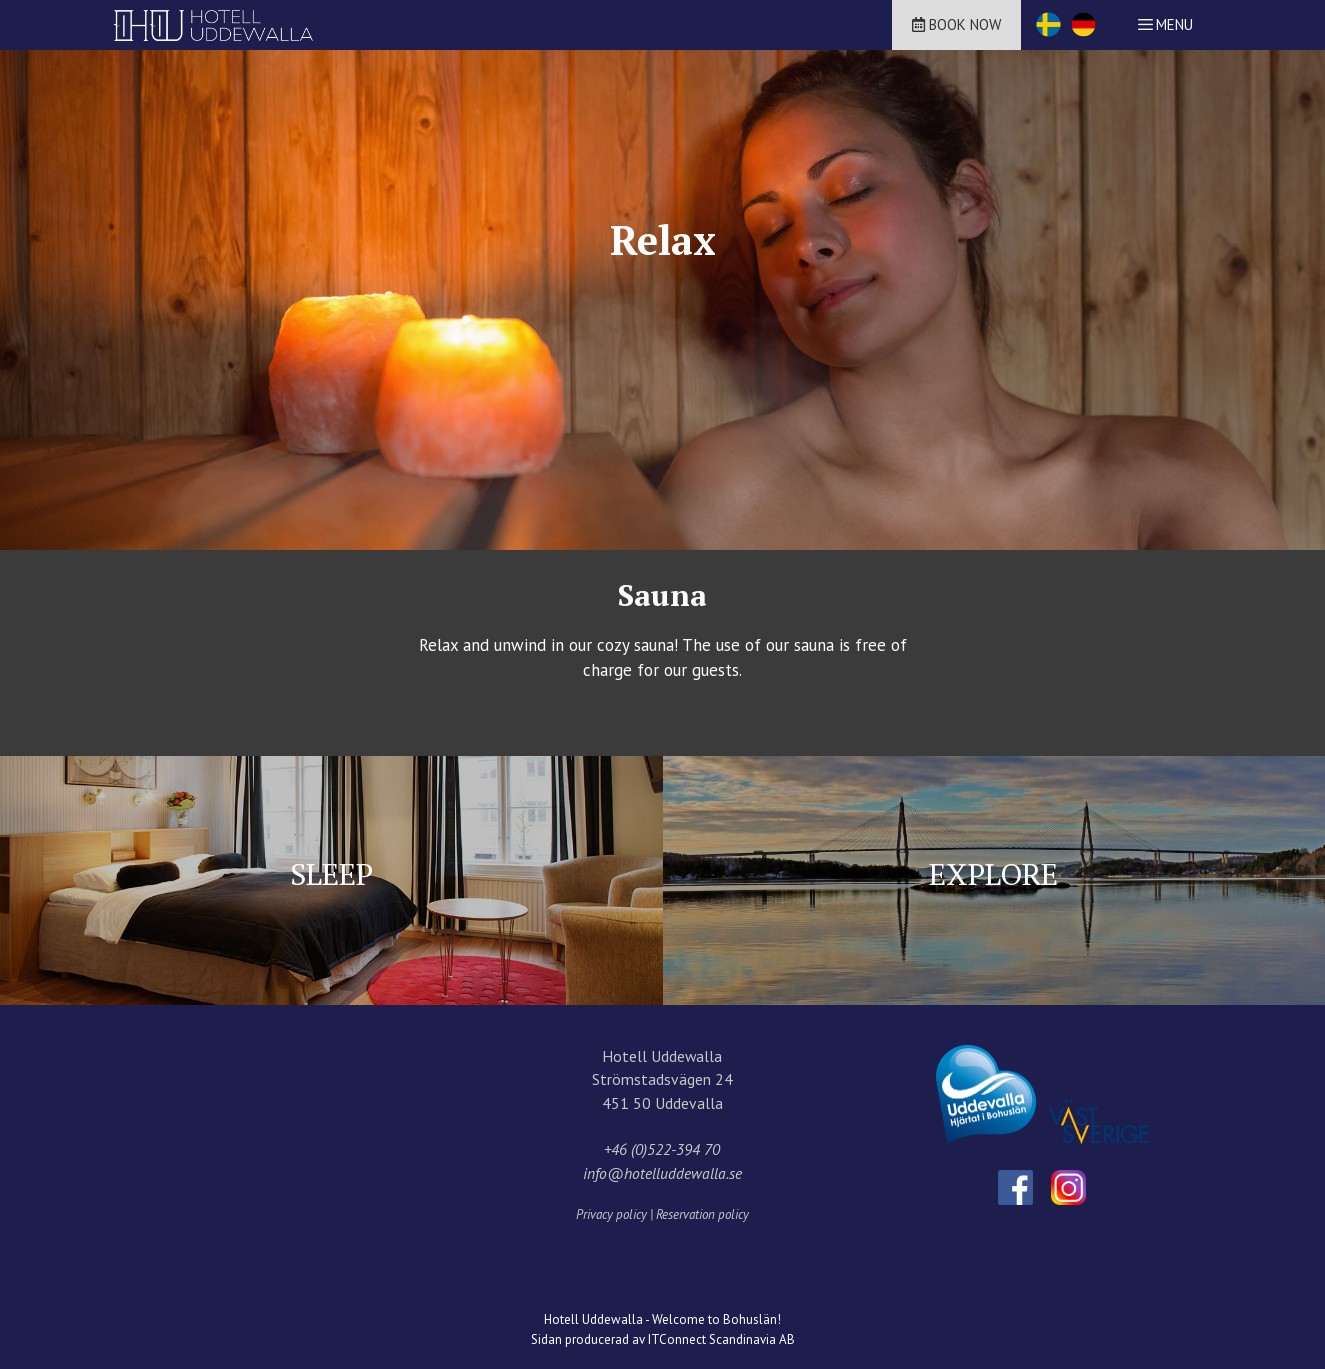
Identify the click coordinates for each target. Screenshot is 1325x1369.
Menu (1174, 24)
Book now (956, 24)
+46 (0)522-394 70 (662, 1149)
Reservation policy (702, 1214)
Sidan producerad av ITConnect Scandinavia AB (663, 1339)
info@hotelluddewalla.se (662, 1173)
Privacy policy (611, 1214)
